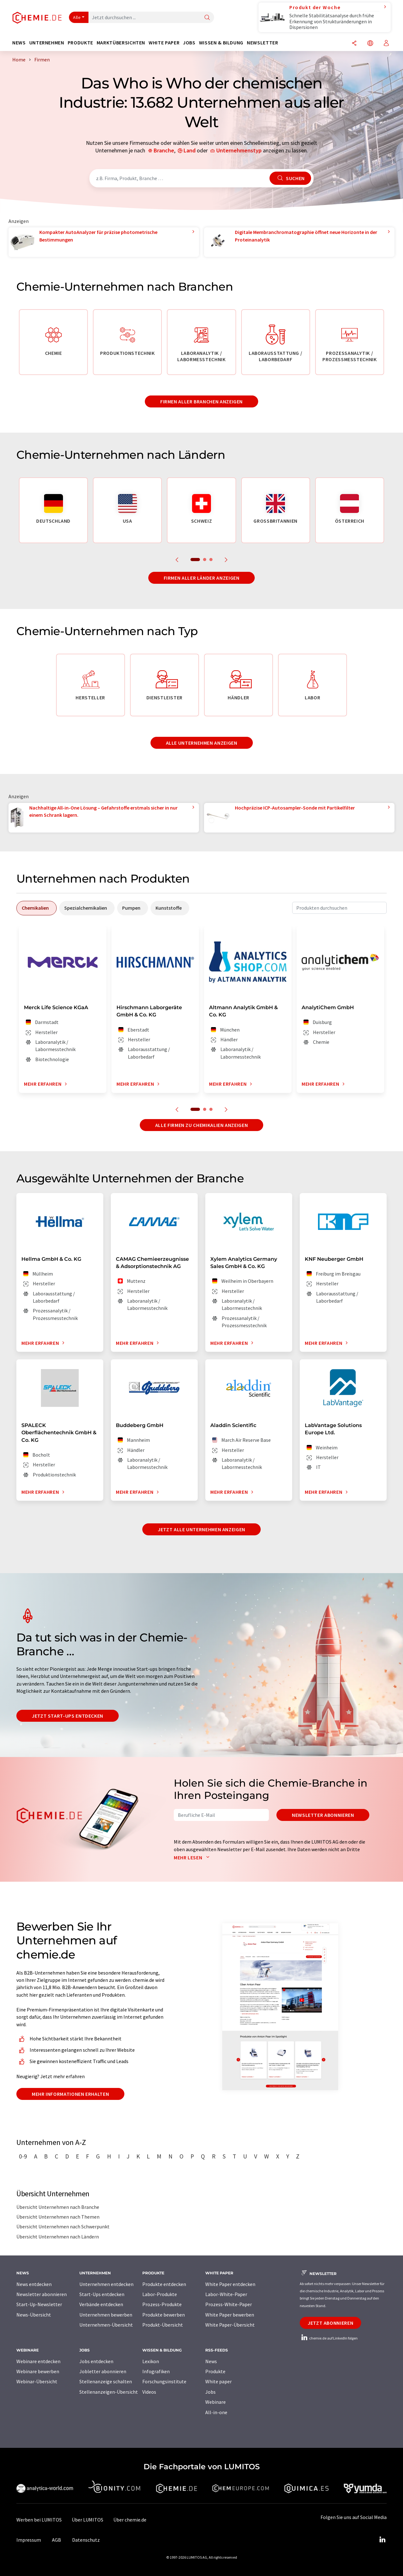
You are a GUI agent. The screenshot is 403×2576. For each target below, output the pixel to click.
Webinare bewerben (37, 2371)
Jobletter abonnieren (102, 2371)
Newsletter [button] (262, 43)
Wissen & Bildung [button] (221, 43)
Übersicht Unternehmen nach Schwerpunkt (63, 2226)
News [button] (19, 43)
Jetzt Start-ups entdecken (67, 1716)
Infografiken (156, 2371)
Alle (77, 17)
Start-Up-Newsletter (39, 2304)
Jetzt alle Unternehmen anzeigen (201, 1529)
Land (190, 150)
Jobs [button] (189, 43)
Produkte (215, 2371)
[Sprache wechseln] (370, 43)
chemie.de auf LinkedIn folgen (329, 2338)
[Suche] (207, 17)
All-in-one (216, 2412)
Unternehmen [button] (46, 43)
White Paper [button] (164, 43)
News (211, 2361)
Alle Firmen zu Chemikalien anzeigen (201, 1125)
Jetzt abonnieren (330, 2323)
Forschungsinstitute (164, 2381)
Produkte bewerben (163, 2315)
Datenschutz (86, 2540)
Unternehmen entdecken (106, 2284)
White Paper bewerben (229, 2315)
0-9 (23, 2156)
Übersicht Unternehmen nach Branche (57, 2207)
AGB (56, 2540)
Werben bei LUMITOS (39, 2519)
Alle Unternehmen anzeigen (201, 743)
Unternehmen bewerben (105, 2315)
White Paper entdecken (230, 2284)
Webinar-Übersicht (36, 2381)
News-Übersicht (33, 2315)
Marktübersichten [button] (121, 43)
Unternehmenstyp (239, 150)
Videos (149, 2392)
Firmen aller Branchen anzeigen (201, 401)
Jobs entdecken (96, 2361)
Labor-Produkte (159, 2294)
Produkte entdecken (164, 2284)
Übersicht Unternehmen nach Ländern (57, 2236)
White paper (218, 2381)
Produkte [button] (80, 43)
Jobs (210, 2392)
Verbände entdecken (101, 2304)
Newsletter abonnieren (323, 1815)
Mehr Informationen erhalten (70, 2094)
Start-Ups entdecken (101, 2294)
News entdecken (34, 2284)
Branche (164, 150)
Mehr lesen (193, 1857)
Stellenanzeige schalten (105, 2381)
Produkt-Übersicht (162, 2325)
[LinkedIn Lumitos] (382, 2540)
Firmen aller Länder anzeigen (202, 578)
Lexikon (150, 2361)
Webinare (215, 2402)
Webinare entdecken (38, 2361)
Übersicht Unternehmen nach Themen (57, 2217)
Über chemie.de (129, 2519)
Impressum (28, 2540)
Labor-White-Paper (226, 2294)
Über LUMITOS (87, 2519)
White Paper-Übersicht (230, 2325)
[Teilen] (354, 43)
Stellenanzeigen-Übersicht (108, 2392)
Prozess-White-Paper (228, 2304)
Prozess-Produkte (162, 2304)
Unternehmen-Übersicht (106, 2325)
